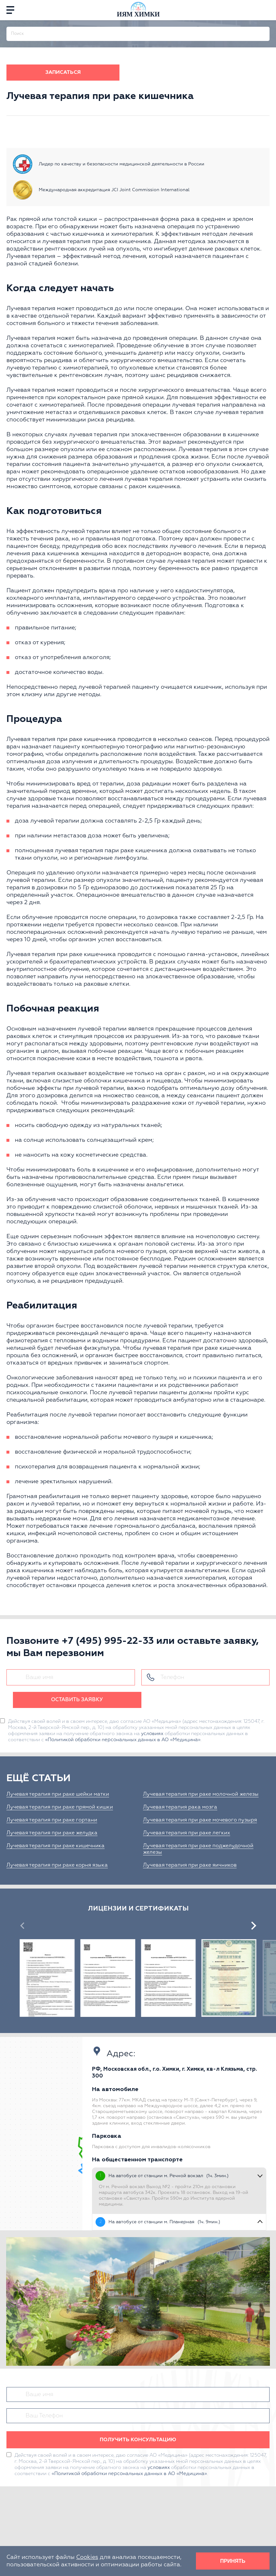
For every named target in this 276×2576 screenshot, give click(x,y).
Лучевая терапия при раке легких (186, 1833)
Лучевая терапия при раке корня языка (57, 1865)
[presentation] (22, 1925)
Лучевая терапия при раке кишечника (55, 1846)
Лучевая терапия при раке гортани (51, 1820)
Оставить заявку (77, 1700)
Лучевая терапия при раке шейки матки (57, 1794)
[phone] (266, 10)
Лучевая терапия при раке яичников (190, 1865)
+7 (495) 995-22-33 (108, 1641)
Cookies (87, 2557)
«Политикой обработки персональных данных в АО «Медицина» (122, 1739)
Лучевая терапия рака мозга (180, 1807)
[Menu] (10, 10)
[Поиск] (265, 31)
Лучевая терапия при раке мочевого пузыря (200, 1820)
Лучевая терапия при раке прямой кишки (59, 1807)
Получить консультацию (138, 2440)
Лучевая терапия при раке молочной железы (201, 1794)
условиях (152, 1733)
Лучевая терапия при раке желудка (51, 1833)
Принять (232, 2561)
